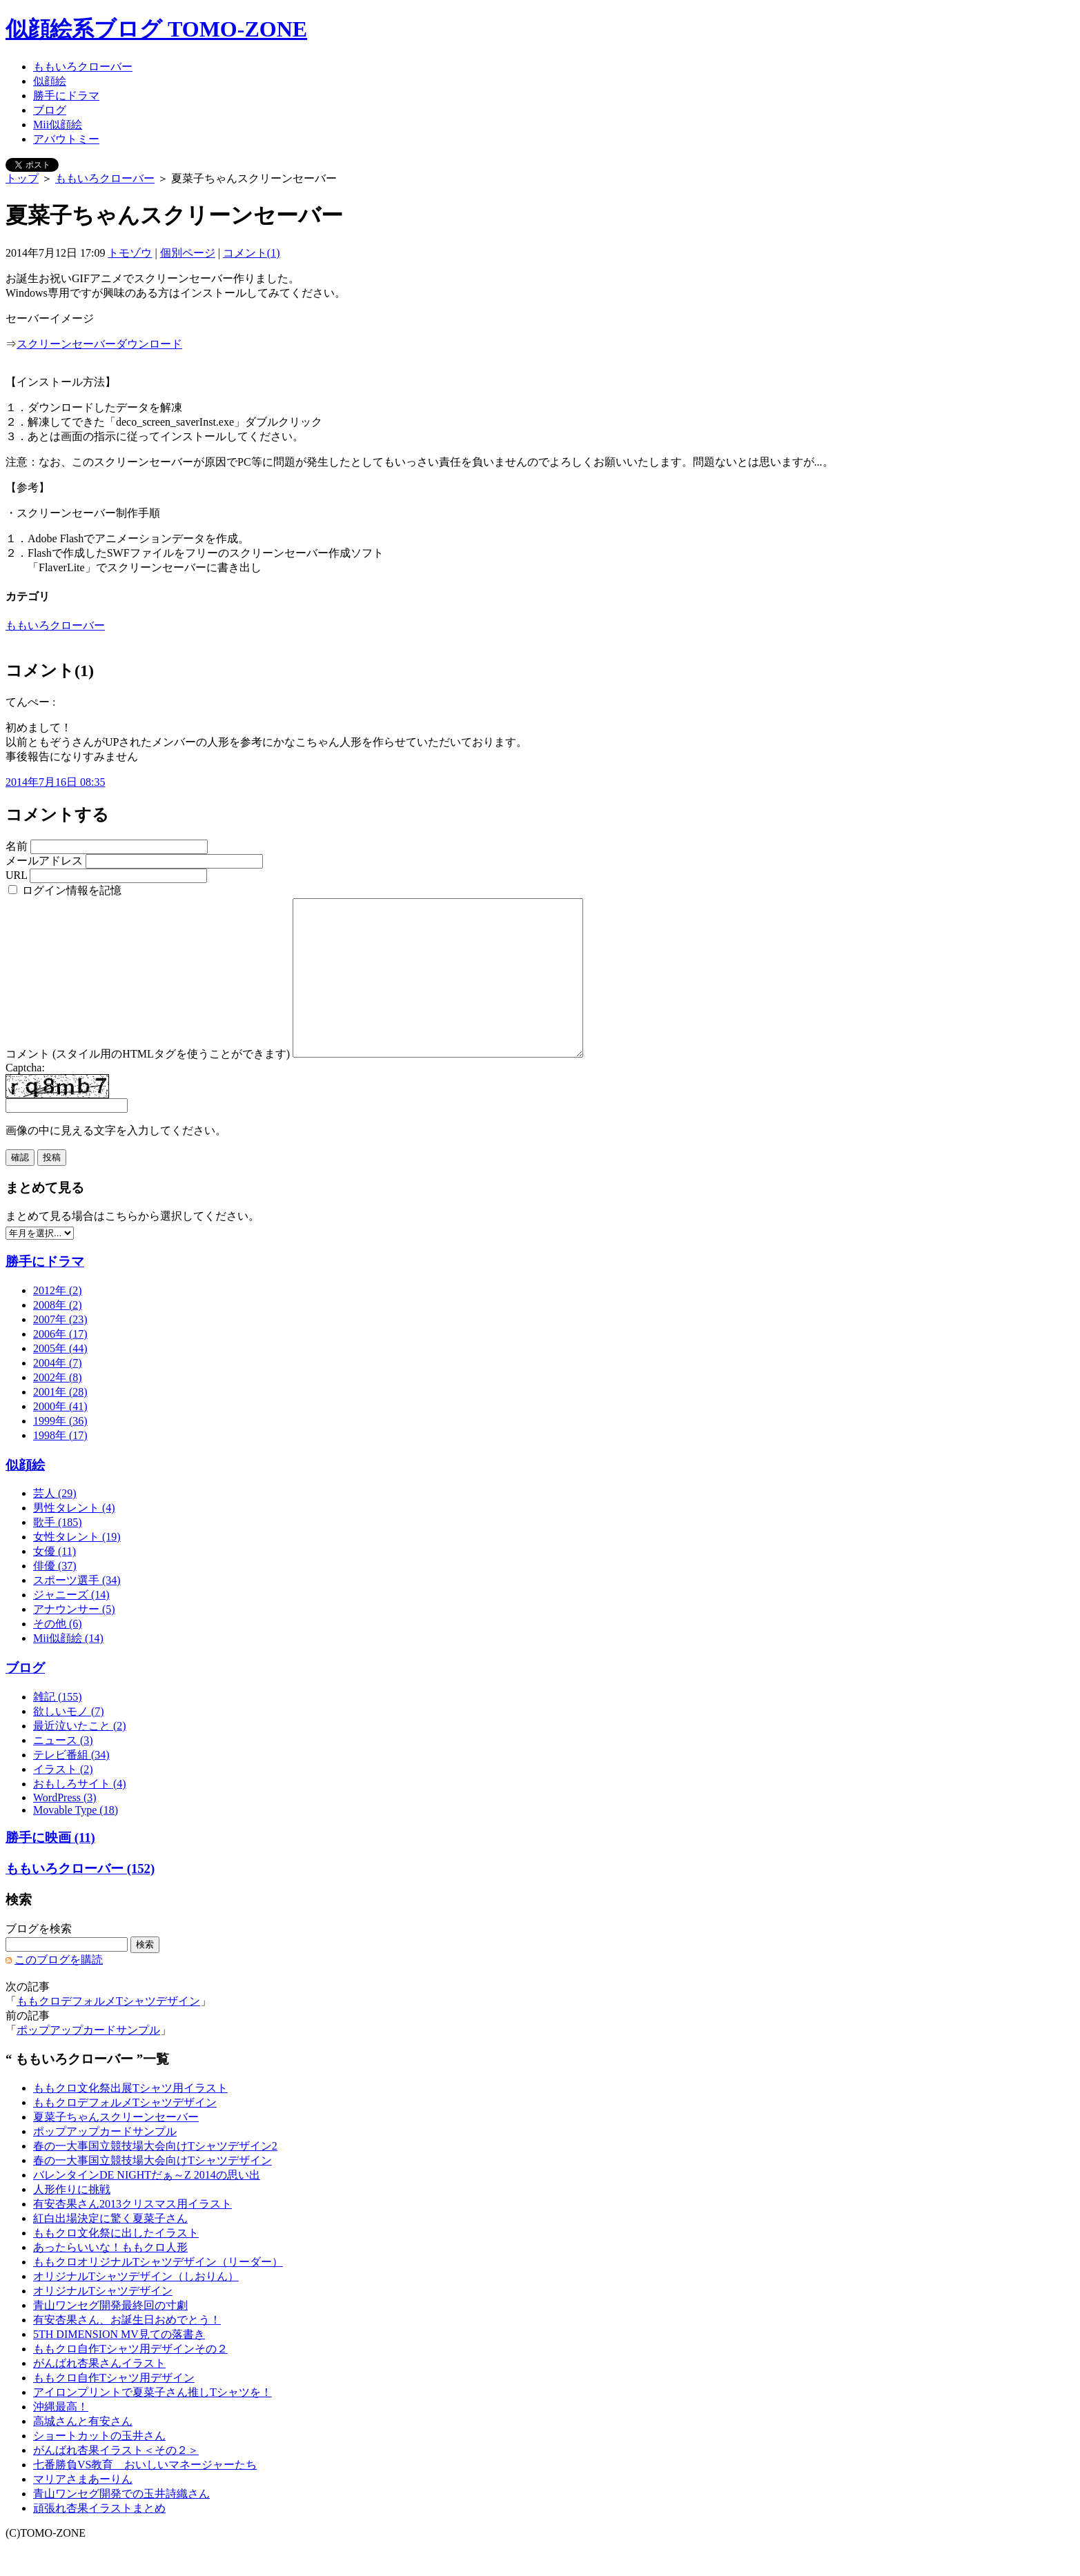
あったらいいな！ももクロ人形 (110, 2278)
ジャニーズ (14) (71, 1626)
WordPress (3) (65, 1828)
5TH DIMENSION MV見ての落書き (119, 2365)
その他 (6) (57, 1655)
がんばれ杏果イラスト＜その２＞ (116, 2481)
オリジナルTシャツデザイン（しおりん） (136, 2307)
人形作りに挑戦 (71, 2220)
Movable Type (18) (75, 1841)
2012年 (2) (57, 1321)
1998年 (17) (60, 1466)
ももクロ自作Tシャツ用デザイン (114, 2409)
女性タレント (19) (77, 1568)
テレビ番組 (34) (71, 1786)
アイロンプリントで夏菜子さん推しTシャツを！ (152, 2423)
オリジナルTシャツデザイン (103, 2322)
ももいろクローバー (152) (80, 1899)
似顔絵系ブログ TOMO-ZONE (156, 29)
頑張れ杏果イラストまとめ (99, 2539)
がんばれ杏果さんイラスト (99, 2394)
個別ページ (187, 253)
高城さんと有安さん (82, 2452)
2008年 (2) (57, 1336)
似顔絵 (49, 81)
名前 (17, 846)
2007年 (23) (60, 1350)
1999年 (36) (60, 1452)
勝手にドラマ (66, 95)
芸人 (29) (55, 1524)
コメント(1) (251, 253)
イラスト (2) (63, 1800)
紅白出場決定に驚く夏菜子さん (110, 2249)
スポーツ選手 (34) (77, 1611)
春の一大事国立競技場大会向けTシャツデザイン (152, 2191)
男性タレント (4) (74, 1539)
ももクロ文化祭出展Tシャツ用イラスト (130, 2119)
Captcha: (25, 1098)
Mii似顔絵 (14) (68, 1669)
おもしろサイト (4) (79, 1815)
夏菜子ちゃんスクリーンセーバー (116, 2148)
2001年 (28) (60, 1423)
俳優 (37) (55, 1597)
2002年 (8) (57, 1408)
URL (16, 875)
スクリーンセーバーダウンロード (99, 344)
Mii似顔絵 (57, 124)
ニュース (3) (63, 1771)
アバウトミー (66, 139)
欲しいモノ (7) (68, 1742)
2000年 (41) (60, 1437)
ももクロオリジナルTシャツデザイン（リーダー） (158, 2293)
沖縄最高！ (60, 2438)
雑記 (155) (57, 1728)
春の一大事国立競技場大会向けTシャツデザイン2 (155, 2177)
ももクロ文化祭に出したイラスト (116, 2264)
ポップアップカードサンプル (88, 2061)
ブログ (49, 110)
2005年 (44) (60, 1379)
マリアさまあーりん (82, 2510)
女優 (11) (54, 1582)
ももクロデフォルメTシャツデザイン (108, 2032)
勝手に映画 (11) (50, 1868)
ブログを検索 (39, 1959)
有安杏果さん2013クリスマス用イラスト (132, 2235)
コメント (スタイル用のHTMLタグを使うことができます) (148, 1085)
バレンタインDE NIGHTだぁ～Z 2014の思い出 (146, 2206)
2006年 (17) (60, 1365)
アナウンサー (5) (74, 1640)
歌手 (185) (57, 1553)
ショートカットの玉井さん (99, 2467)
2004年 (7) (57, 1394)
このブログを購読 (58, 1991)
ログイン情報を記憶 (64, 890)
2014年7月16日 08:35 (55, 782)
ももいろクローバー (82, 66)
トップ (22, 178)
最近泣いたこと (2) (79, 1757)
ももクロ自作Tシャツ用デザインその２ (130, 2380)
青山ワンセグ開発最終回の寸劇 (110, 2336)
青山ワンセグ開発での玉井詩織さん (121, 2524)
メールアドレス (44, 860)
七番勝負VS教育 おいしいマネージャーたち (145, 2495)
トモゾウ (130, 253)
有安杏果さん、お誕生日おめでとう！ (127, 2351)
